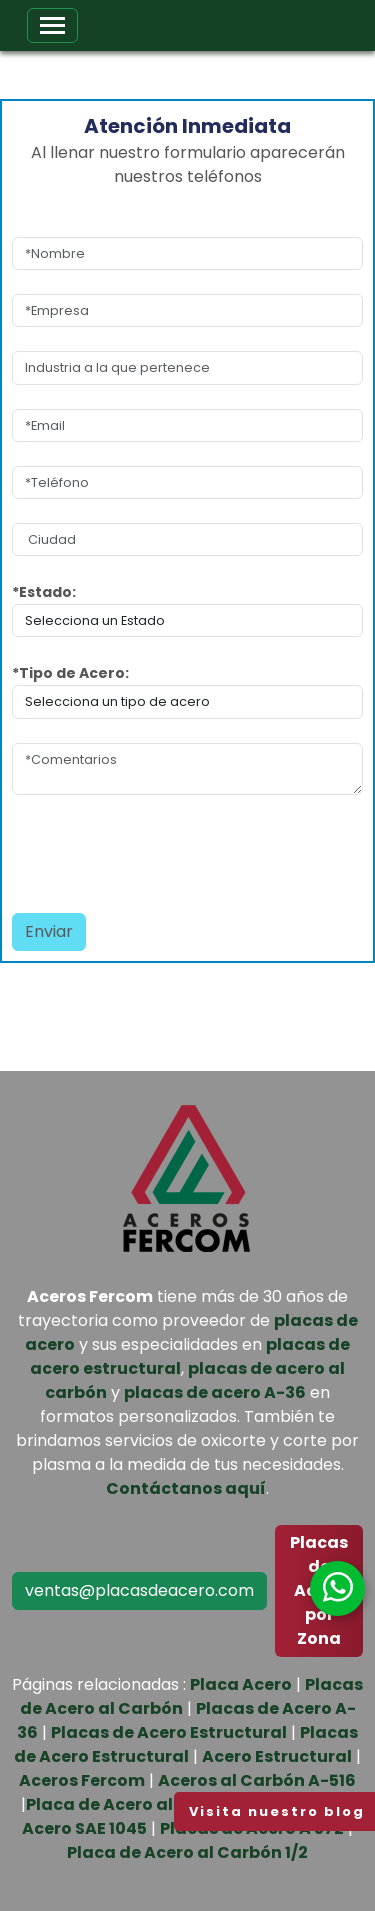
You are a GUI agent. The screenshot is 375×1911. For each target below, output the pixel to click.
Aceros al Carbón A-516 (257, 1780)
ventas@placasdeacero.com (139, 1590)
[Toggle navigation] (52, 25)
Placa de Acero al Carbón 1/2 (187, 1852)
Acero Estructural (277, 1756)
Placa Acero (241, 1684)
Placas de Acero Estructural (169, 1732)
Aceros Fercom (82, 1780)
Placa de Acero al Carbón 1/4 (147, 1804)
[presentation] (129, 849)
